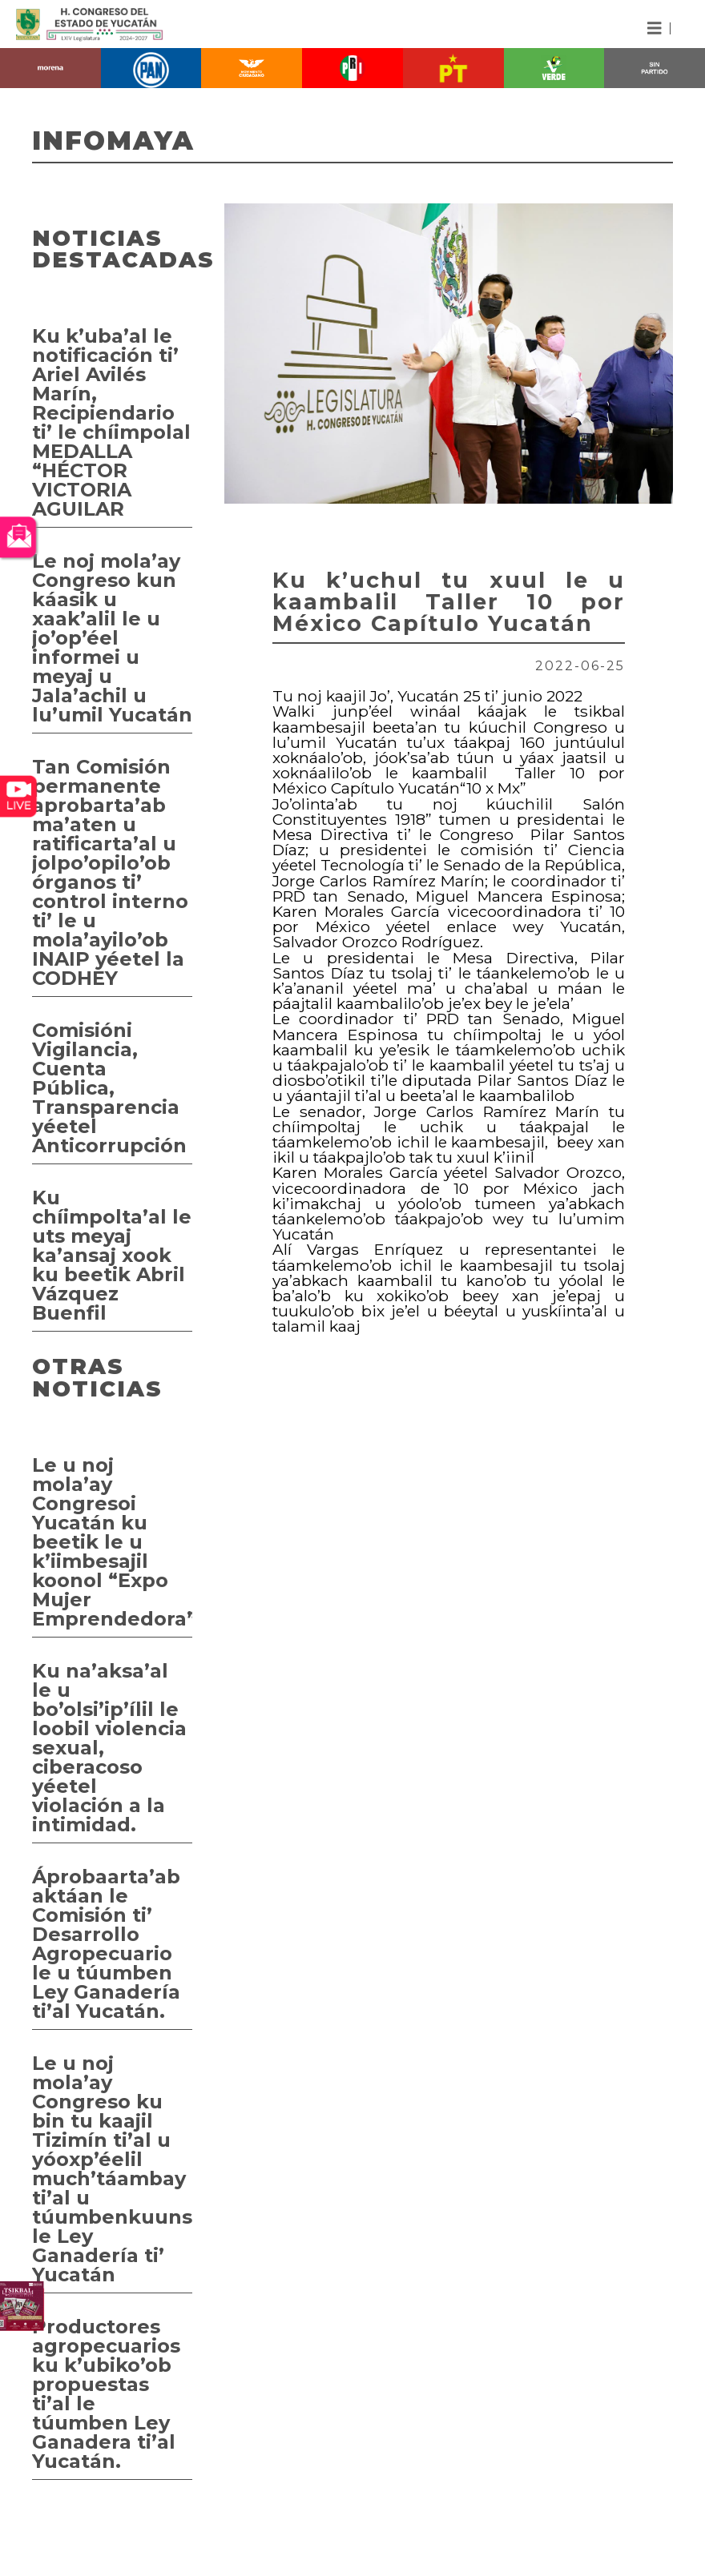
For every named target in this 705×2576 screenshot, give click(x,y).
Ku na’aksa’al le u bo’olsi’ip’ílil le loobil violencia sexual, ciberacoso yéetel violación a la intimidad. (109, 1747)
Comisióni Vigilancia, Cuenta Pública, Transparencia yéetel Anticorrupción (109, 1088)
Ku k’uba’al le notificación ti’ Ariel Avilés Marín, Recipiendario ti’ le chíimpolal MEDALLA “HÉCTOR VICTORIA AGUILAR (111, 422)
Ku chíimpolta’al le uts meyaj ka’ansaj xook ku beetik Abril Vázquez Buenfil (111, 1255)
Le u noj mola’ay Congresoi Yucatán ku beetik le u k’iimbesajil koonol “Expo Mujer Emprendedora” (112, 1541)
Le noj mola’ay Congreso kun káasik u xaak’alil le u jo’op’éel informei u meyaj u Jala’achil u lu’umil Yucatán (112, 637)
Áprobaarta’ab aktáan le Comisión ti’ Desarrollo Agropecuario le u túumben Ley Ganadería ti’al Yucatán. (106, 1944)
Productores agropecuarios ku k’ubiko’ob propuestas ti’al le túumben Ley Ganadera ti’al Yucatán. (106, 2394)
